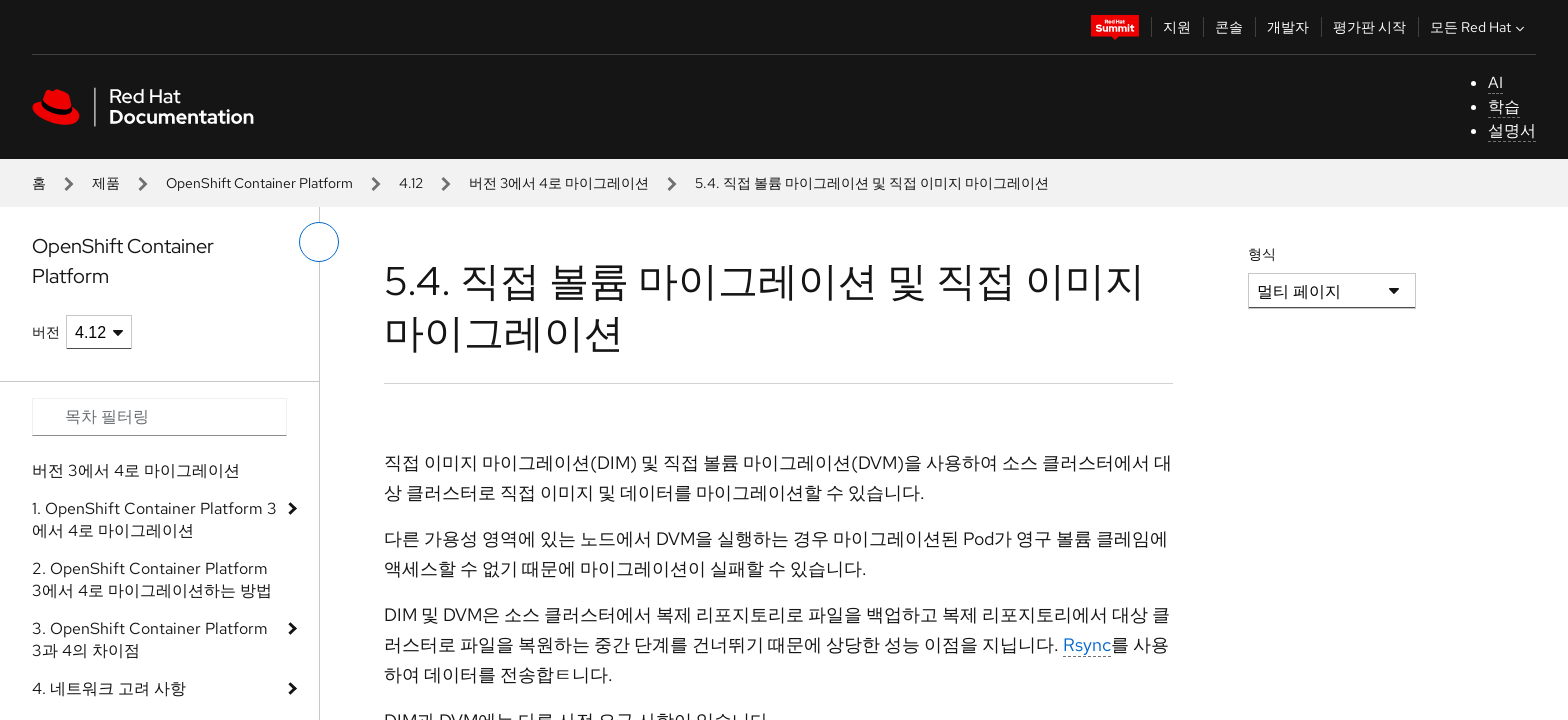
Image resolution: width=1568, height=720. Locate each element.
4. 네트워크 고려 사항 (109, 688)
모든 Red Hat (1479, 27)
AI (1495, 82)
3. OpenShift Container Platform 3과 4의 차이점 (150, 639)
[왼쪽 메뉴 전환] (319, 242)
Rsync (1087, 644)
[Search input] (159, 417)
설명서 (1512, 130)
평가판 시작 (1369, 27)
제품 (106, 183)
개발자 (1288, 27)
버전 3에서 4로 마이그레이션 (559, 183)
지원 (1177, 27)
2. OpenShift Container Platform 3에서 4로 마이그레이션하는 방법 (152, 579)
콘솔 (1229, 27)
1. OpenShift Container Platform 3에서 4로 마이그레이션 (154, 519)
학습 (1504, 106)
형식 (1262, 254)
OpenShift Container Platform (259, 183)
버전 (46, 332)
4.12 (411, 183)
